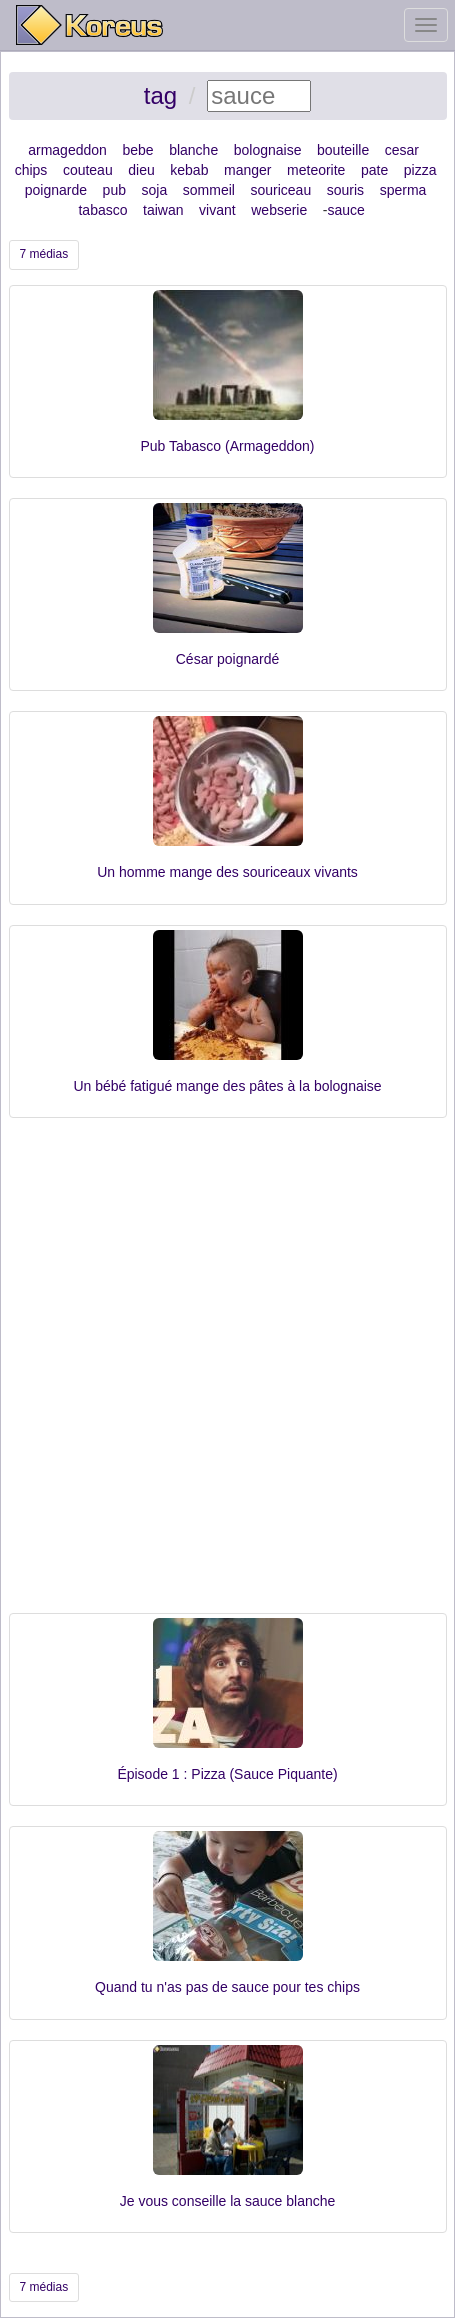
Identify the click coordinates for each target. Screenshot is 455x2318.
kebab (189, 170)
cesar (402, 150)
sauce (346, 210)
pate (374, 170)
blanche (193, 150)
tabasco (102, 210)
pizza (420, 170)
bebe (137, 150)
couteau (88, 170)
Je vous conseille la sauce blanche (228, 2201)
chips (31, 170)
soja (155, 190)
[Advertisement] (227, 1375)
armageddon (67, 150)
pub (114, 190)
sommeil (209, 190)
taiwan (163, 210)
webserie (279, 210)
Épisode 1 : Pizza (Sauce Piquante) (227, 1774)
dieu (141, 170)
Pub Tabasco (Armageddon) (227, 446)
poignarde (56, 190)
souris (345, 190)
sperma (403, 190)
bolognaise (268, 150)
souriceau (280, 190)
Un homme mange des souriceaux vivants (227, 872)
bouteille (343, 150)
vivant (217, 210)
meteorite (316, 170)
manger (247, 170)
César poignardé (228, 659)
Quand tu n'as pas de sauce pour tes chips (227, 1987)
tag (160, 95)
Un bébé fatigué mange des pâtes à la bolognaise (227, 1086)
